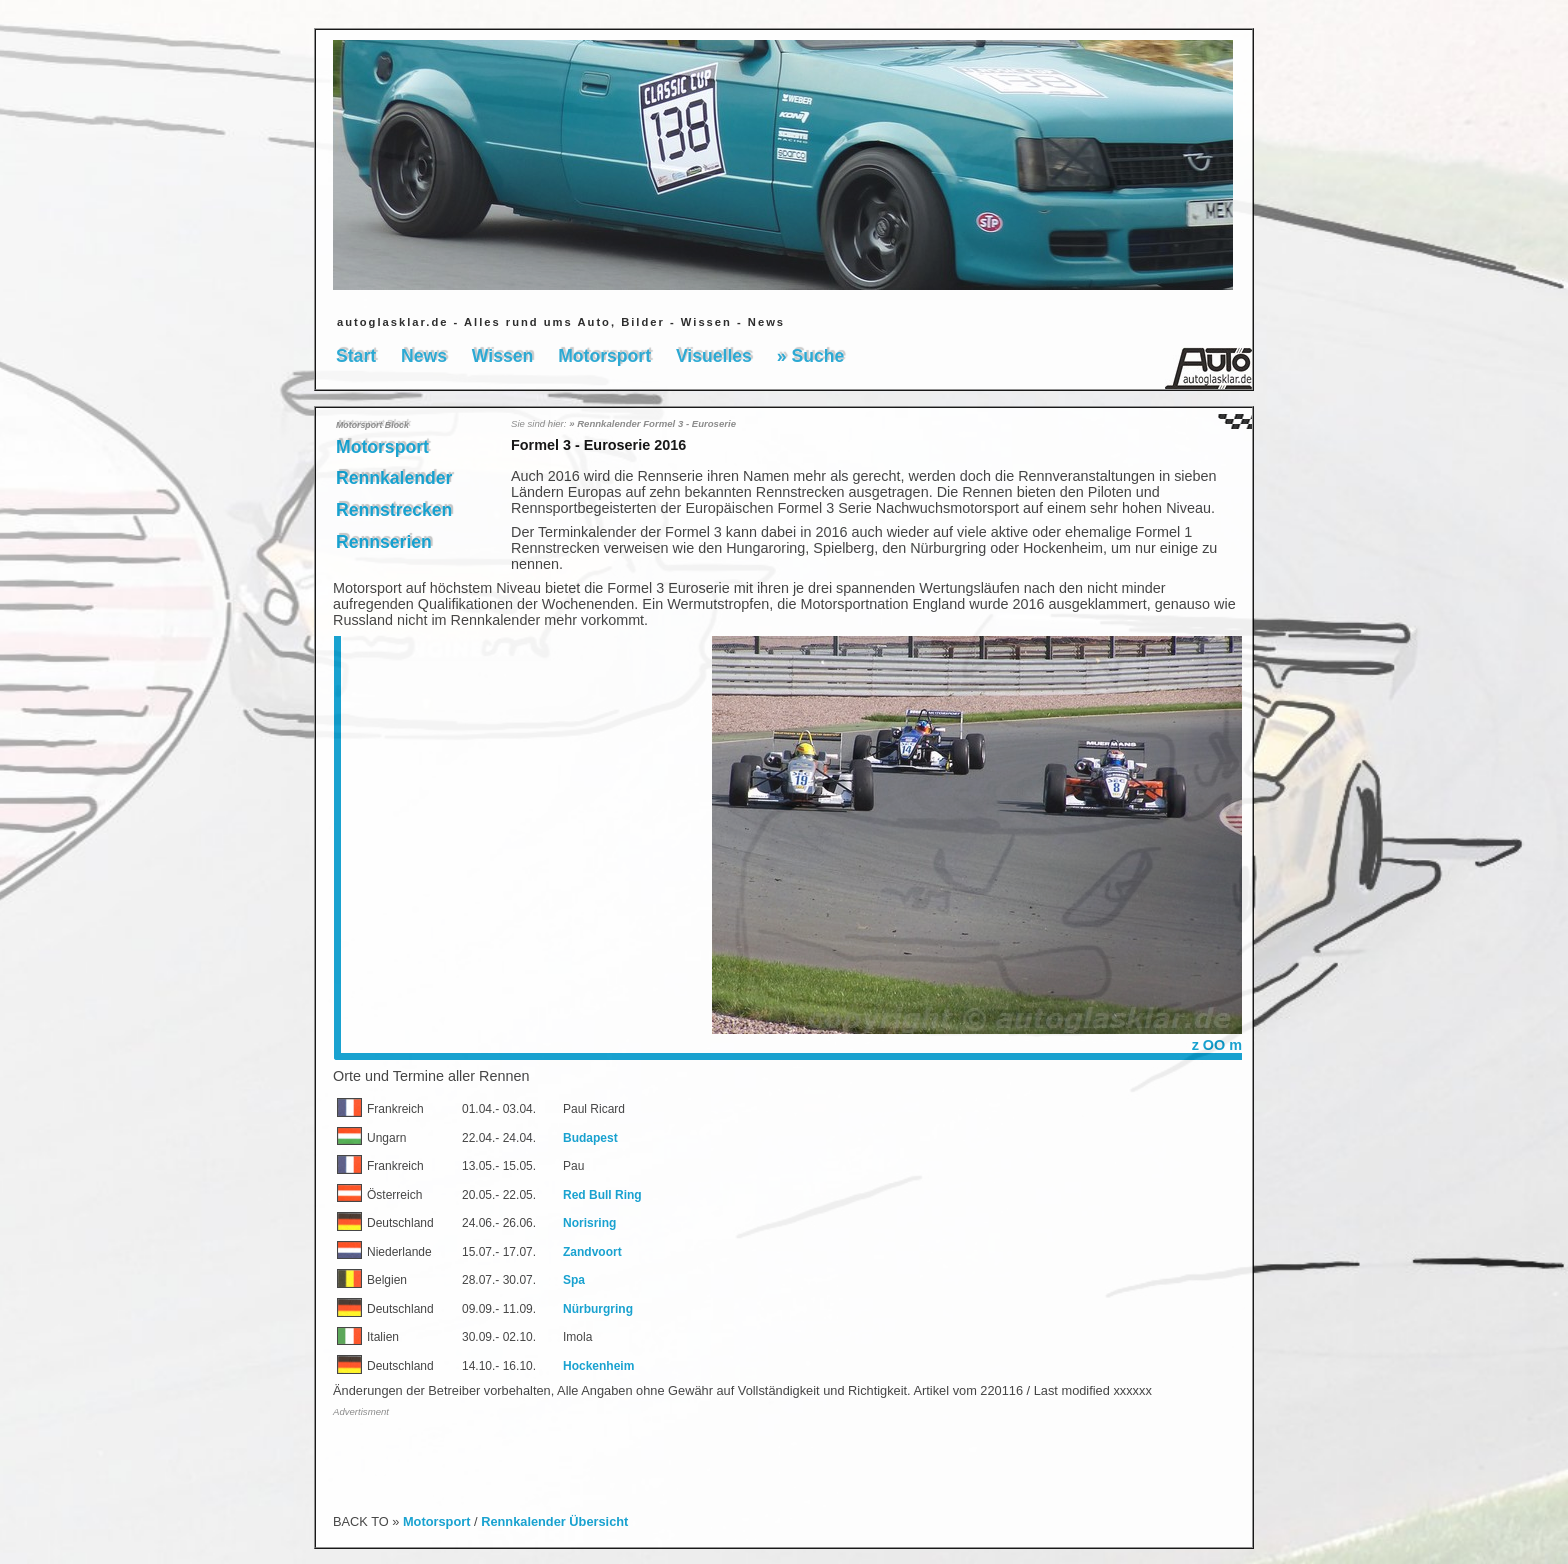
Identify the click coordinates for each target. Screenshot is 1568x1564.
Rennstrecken (394, 510)
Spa (574, 1280)
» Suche (810, 356)
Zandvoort (592, 1252)
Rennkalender (394, 478)
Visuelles (714, 356)
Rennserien (384, 542)
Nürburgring (598, 1309)
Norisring (589, 1223)
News (424, 356)
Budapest (590, 1138)
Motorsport (604, 356)
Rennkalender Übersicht (554, 1521)
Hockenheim (598, 1366)
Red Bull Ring (602, 1195)
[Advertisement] (567, 1455)
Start (356, 356)
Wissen (502, 356)
